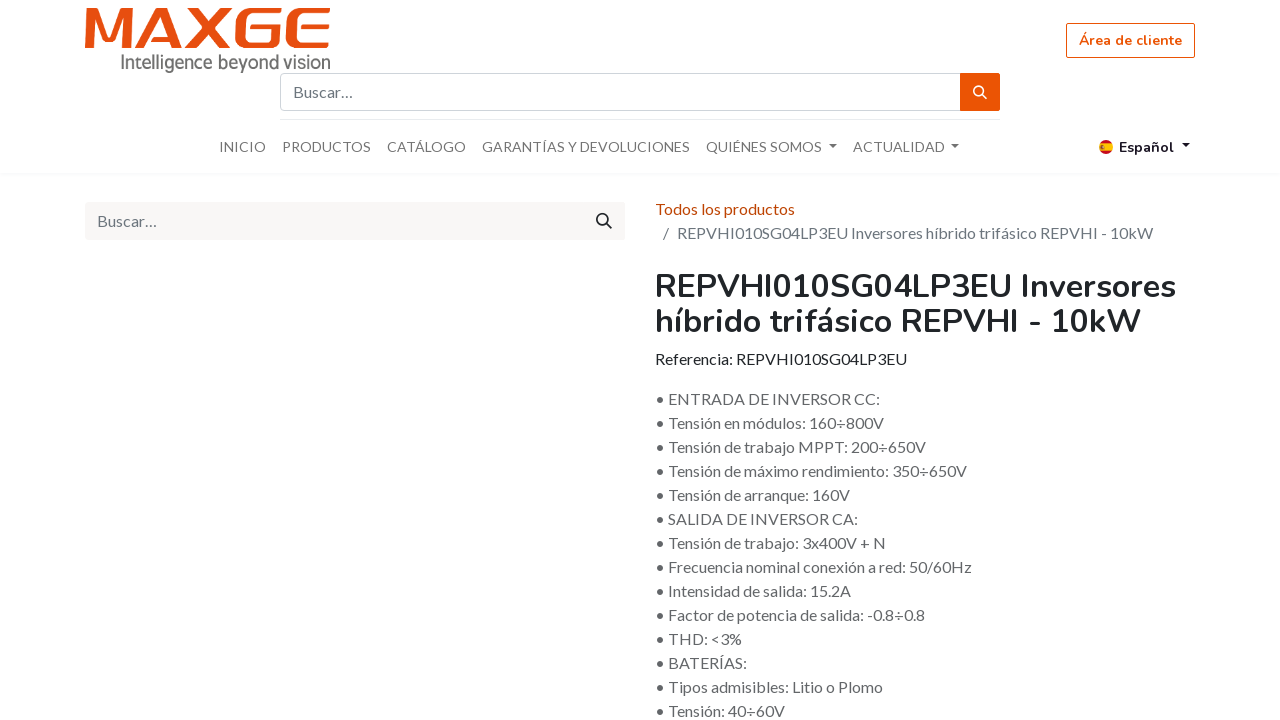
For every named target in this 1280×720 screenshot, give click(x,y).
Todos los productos (725, 208)
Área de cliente (1130, 40)
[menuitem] (242, 146)
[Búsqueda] (980, 92)
